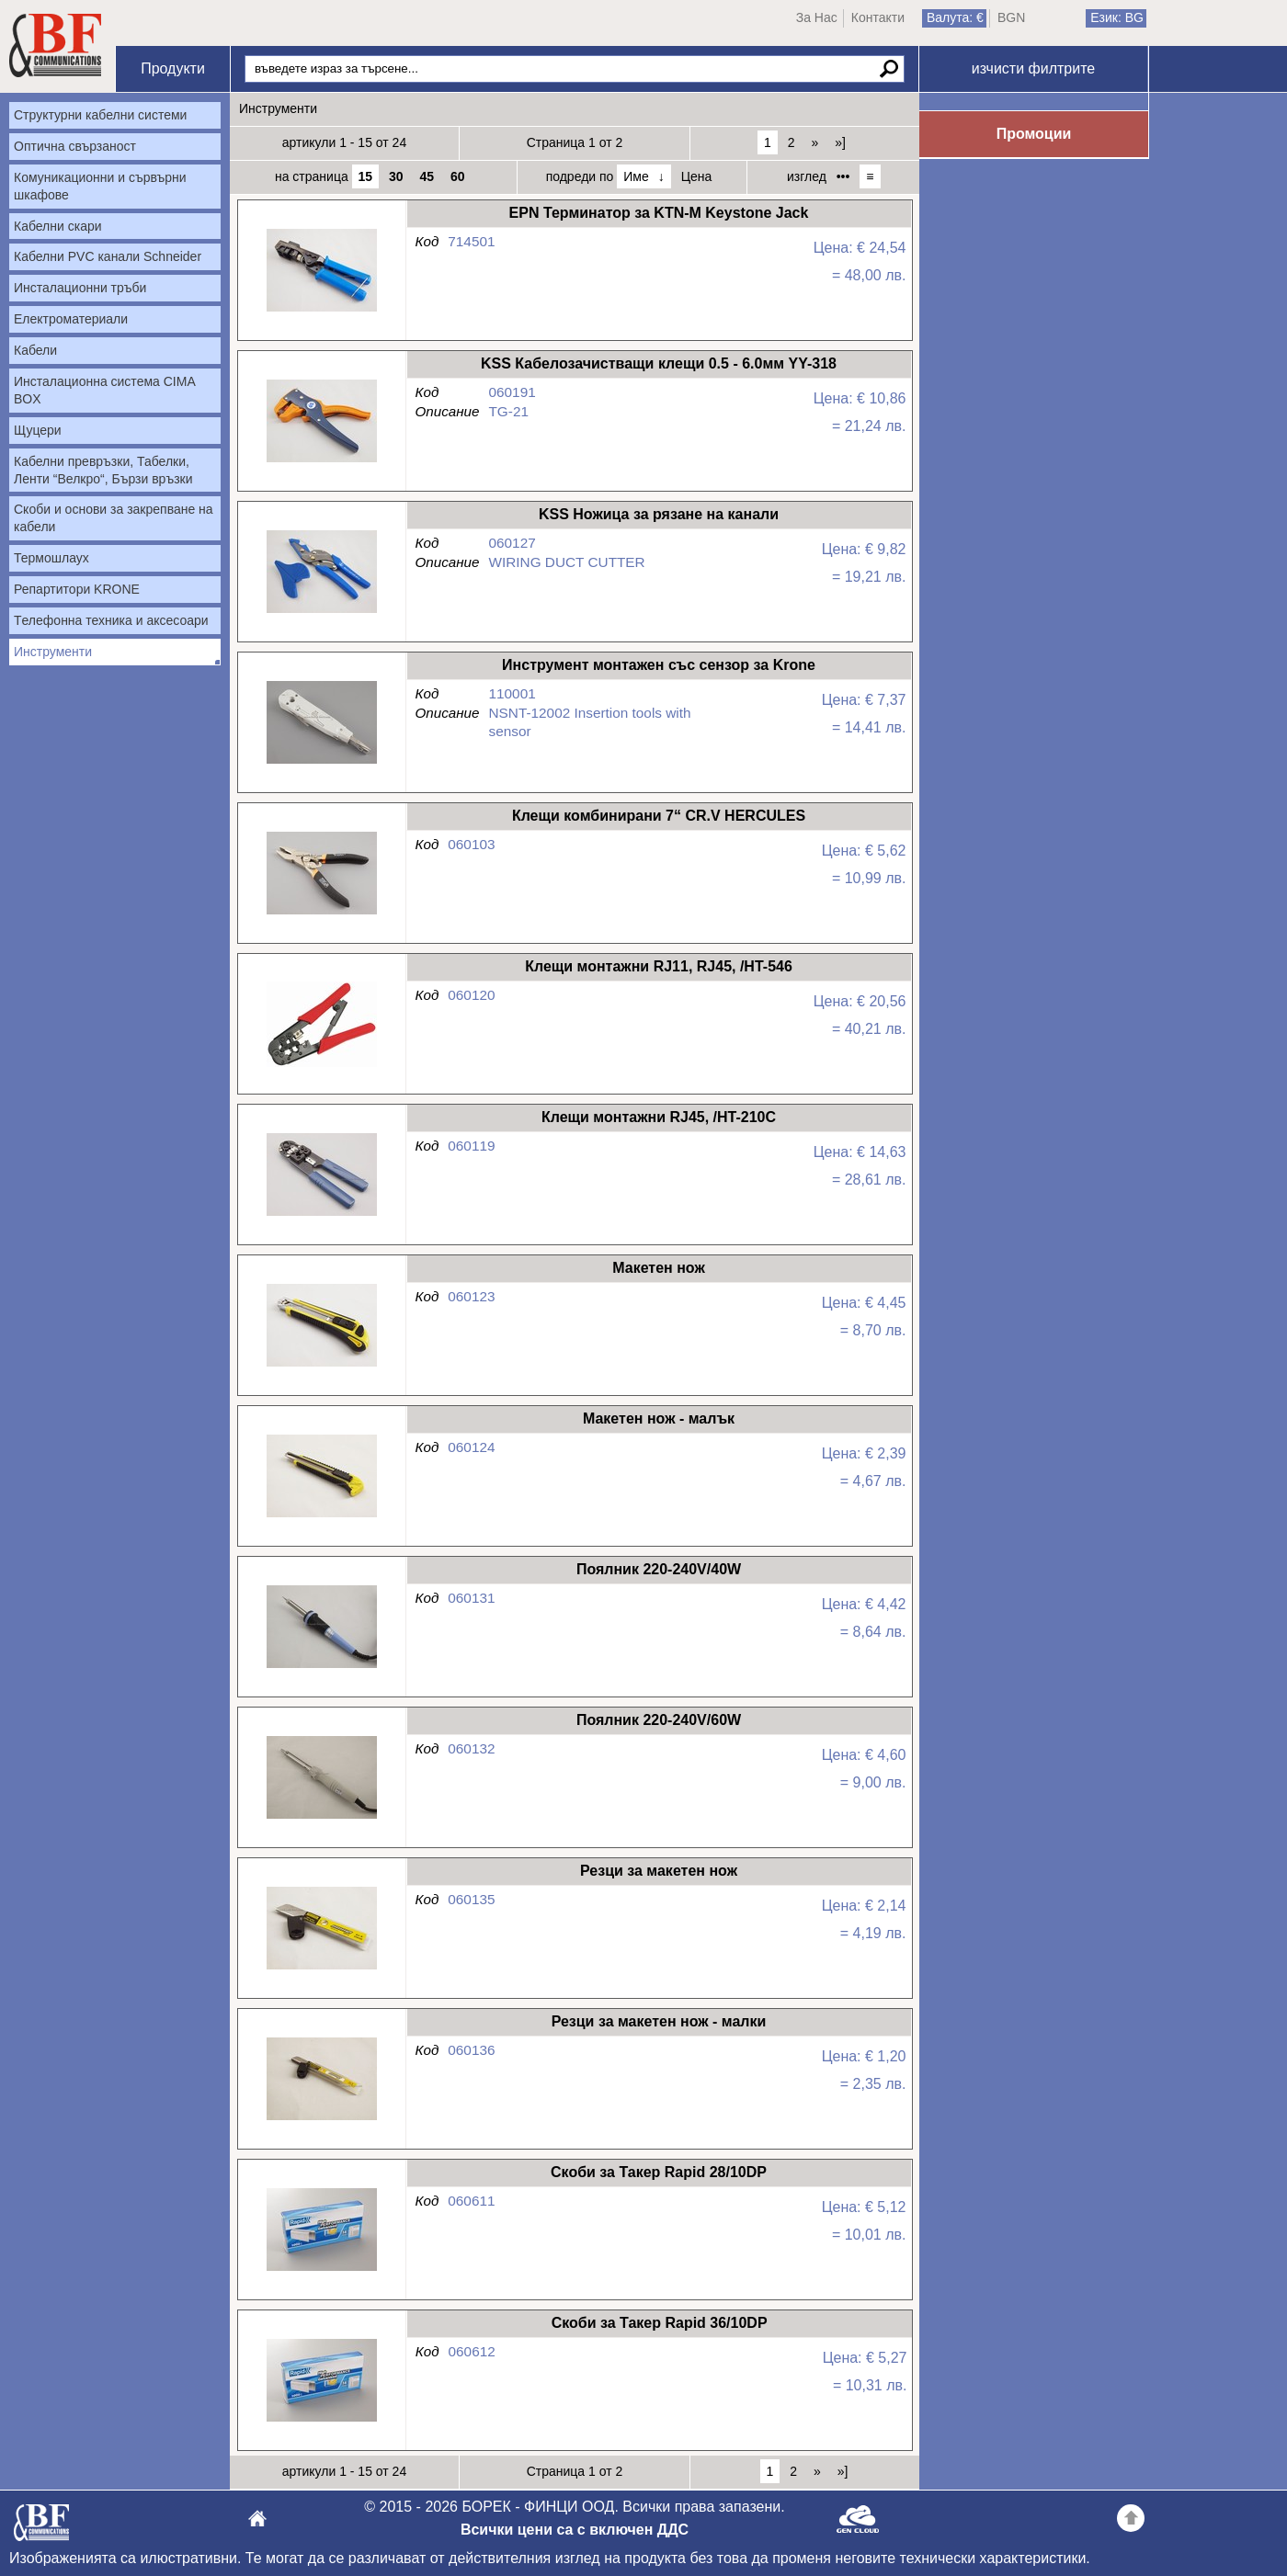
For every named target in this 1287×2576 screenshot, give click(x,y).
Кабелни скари (58, 226)
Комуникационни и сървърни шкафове (100, 186)
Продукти (173, 68)
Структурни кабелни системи (100, 115)
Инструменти (53, 651)
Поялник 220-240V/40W (321, 1668)
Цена (696, 176)
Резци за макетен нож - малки (321, 2121)
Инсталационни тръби (80, 287)
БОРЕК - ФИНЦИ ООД (41, 2527)
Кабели (35, 350)
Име (635, 176)
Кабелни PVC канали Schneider (107, 256)
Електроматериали (71, 319)
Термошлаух (51, 557)
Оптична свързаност (75, 146)
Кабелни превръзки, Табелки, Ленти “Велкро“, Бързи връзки (103, 470)
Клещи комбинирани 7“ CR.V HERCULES (321, 915)
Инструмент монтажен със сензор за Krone (321, 764)
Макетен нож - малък (321, 1518)
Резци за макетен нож (321, 1970)
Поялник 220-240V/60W (321, 1819)
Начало (55, 46)
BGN (1011, 17)
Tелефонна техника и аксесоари (111, 620)
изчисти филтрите (1033, 68)
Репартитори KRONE (77, 589)
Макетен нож (321, 1367)
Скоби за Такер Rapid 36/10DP (321, 2422)
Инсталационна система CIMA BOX (105, 390)
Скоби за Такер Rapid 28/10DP (321, 2271)
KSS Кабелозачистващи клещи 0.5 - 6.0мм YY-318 (321, 463)
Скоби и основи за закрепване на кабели (113, 518)
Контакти (878, 17)
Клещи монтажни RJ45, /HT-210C (321, 1216)
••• (843, 176)
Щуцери (38, 430)
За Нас (816, 17)
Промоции (1034, 134)
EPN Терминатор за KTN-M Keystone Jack (321, 312)
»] (840, 142)
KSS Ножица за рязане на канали (321, 613)
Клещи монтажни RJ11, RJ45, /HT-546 (321, 1066)
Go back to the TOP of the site (1131, 2521)
